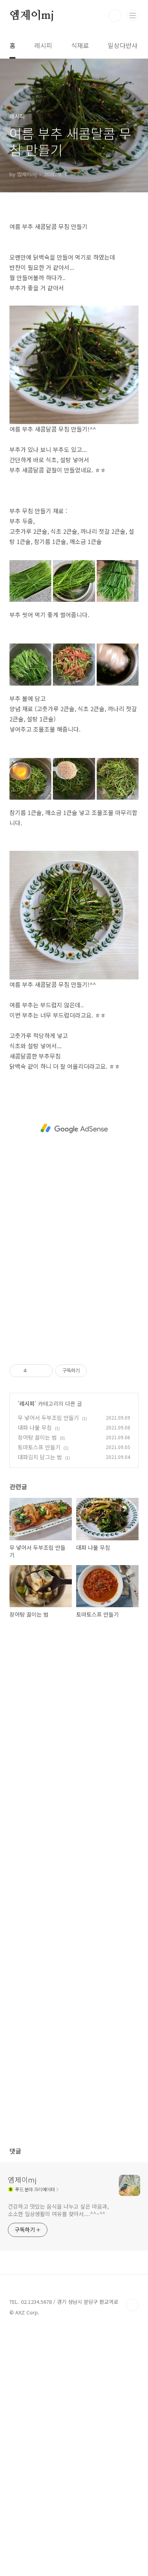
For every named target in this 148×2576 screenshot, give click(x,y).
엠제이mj (31, 15)
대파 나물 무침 (35, 1526)
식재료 (80, 45)
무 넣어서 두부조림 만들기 (48, 1516)
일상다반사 (122, 45)
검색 (115, 16)
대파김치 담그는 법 (40, 1555)
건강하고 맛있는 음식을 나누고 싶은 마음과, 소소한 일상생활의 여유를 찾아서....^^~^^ (58, 2308)
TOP (132, 2403)
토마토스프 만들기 (39, 1545)
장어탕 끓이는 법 (37, 1536)
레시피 (43, 45)
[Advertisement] (74, 263)
